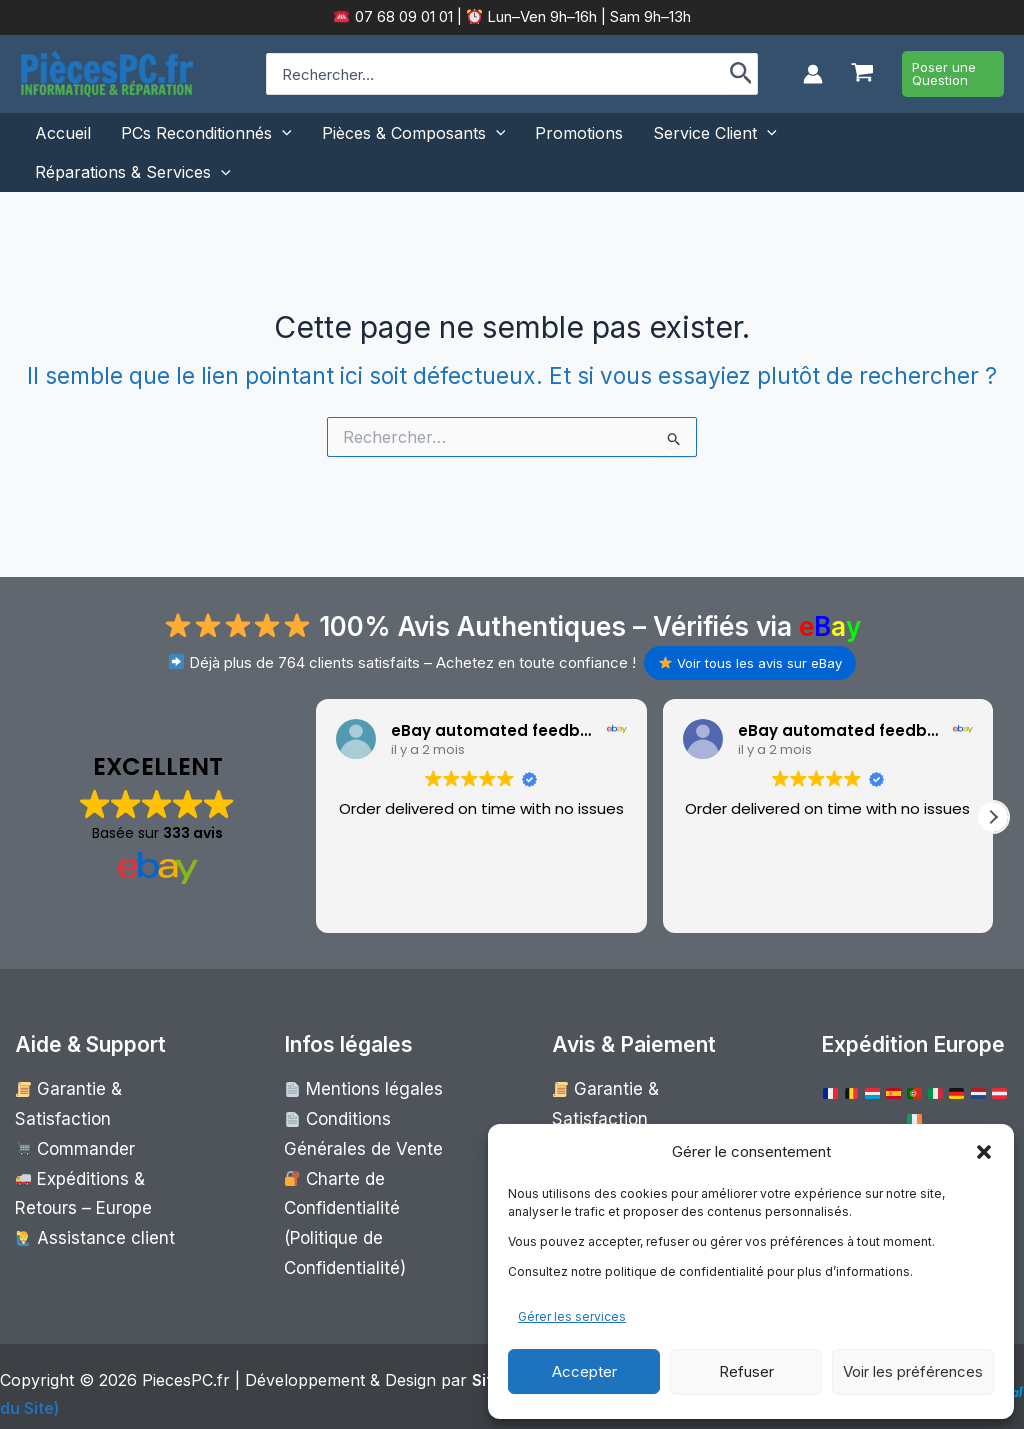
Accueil (63, 133)
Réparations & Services (133, 172)
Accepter (584, 1371)
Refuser (746, 1371)
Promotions (579, 133)
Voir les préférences (913, 1371)
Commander (68, 1114)
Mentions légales (353, 1087)
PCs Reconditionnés (206, 133)
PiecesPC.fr (186, 1365)
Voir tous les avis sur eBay (750, 663)
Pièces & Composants (414, 133)
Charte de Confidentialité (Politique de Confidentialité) (368, 1193)
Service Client (715, 133)
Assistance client (84, 1192)
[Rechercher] (741, 74)
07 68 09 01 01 (402, 16)
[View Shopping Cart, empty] (862, 74)
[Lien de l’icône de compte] (813, 74)
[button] (984, 1152)
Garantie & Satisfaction (104, 1087)
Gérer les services (572, 1316)
